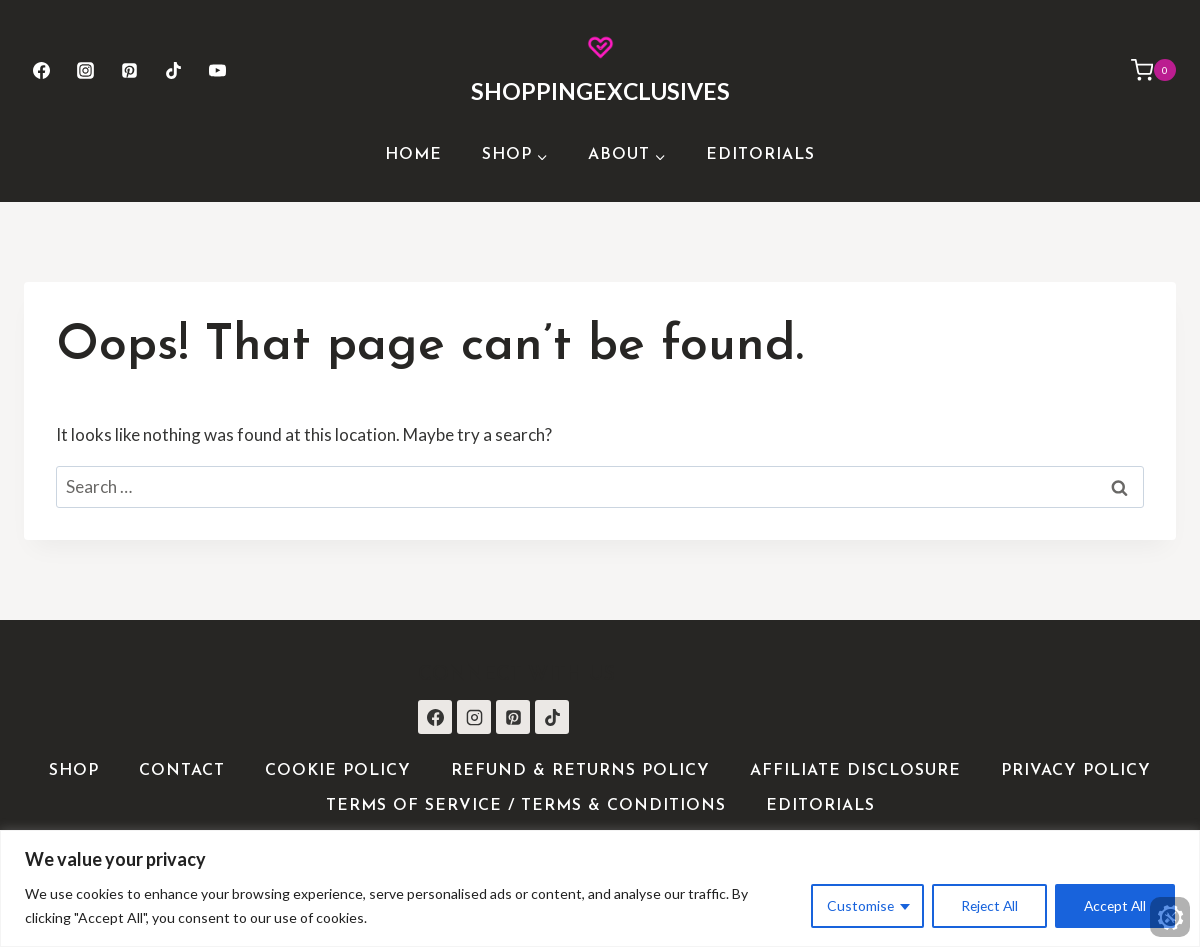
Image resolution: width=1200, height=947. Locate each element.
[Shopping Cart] (1143, 70)
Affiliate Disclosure (855, 771)
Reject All (985, 905)
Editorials (760, 155)
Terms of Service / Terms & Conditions (526, 806)
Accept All (1113, 905)
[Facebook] (41, 70)
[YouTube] (218, 70)
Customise (854, 905)
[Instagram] (85, 70)
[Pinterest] (129, 70)
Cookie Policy (338, 771)
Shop (74, 771)
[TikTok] (174, 70)
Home (413, 155)
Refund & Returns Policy (580, 771)
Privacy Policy (1076, 771)
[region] (600, 888)
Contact (182, 771)
